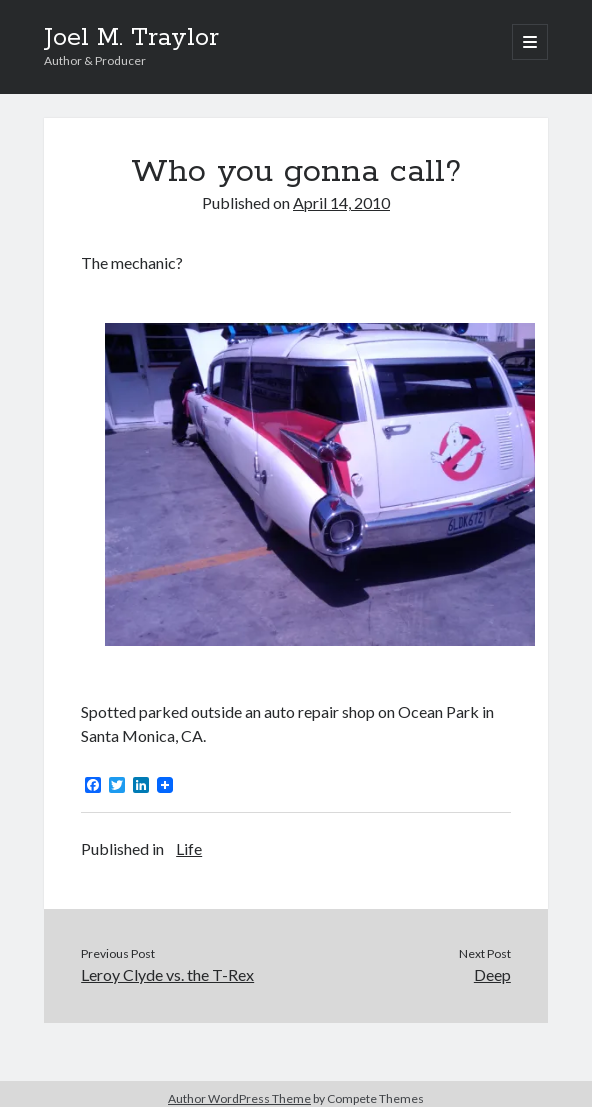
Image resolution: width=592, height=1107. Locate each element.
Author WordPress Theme (239, 1098)
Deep (492, 974)
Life (189, 848)
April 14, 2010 (341, 202)
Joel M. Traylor (131, 38)
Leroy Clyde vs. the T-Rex (167, 974)
